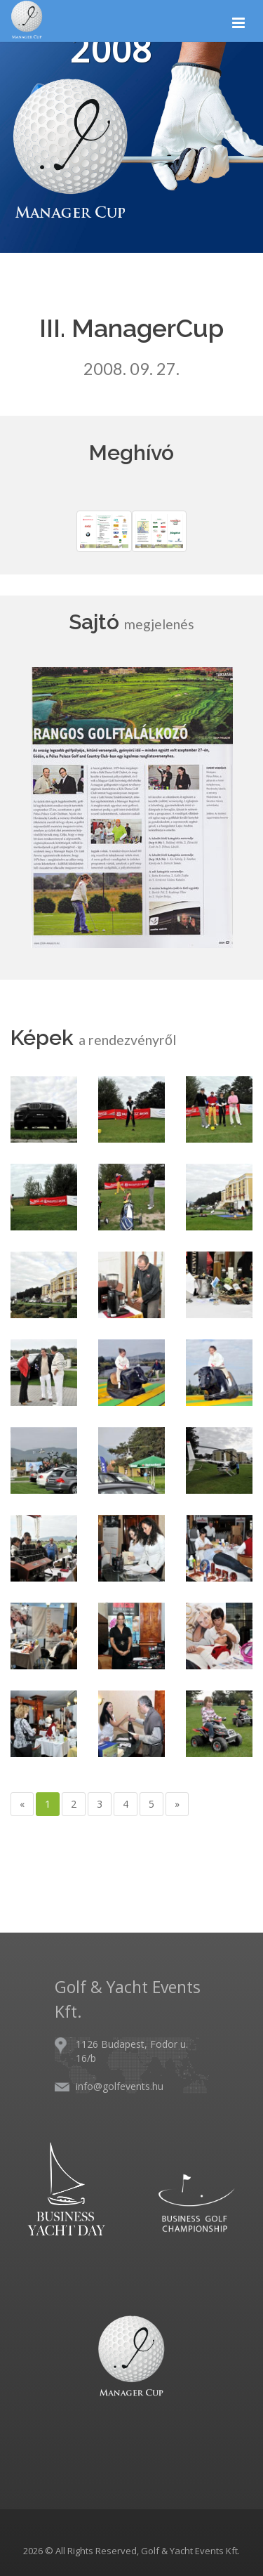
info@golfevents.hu (119, 2086)
